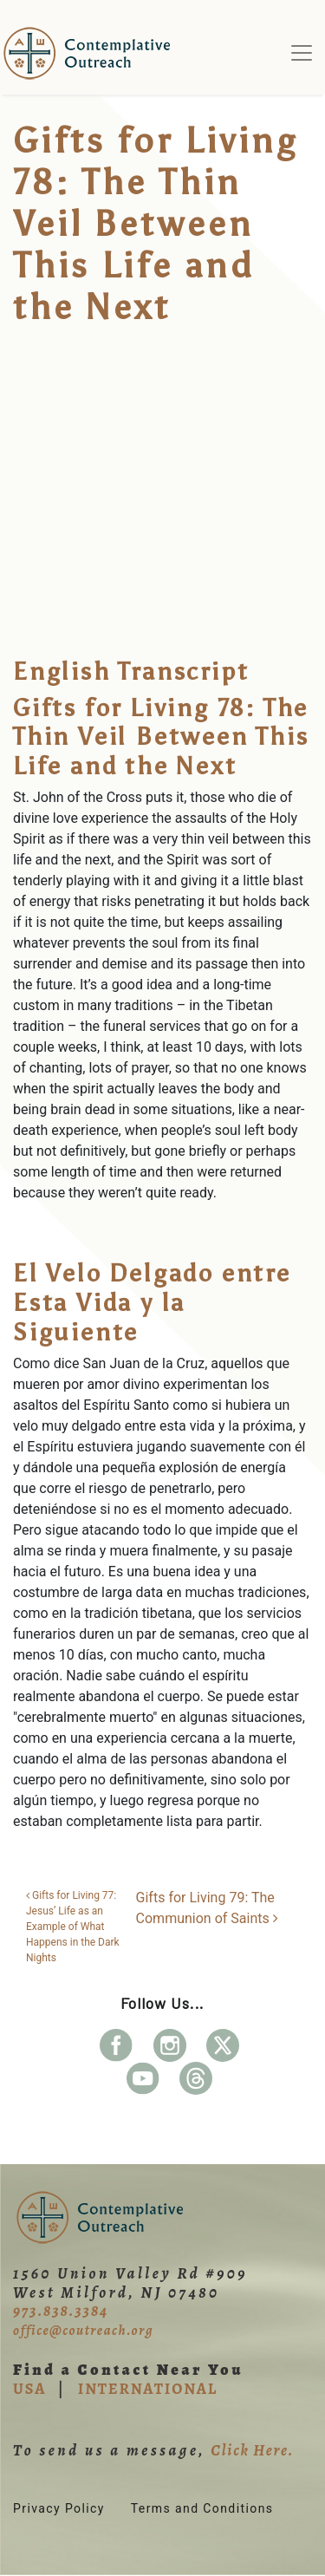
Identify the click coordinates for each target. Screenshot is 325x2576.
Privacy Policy (59, 2508)
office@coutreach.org (83, 2330)
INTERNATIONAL (148, 2388)
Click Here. (252, 2450)
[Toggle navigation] (301, 53)
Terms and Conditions (202, 2508)
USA (29, 2388)
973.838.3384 (60, 2310)
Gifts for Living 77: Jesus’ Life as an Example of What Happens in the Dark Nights (73, 1926)
